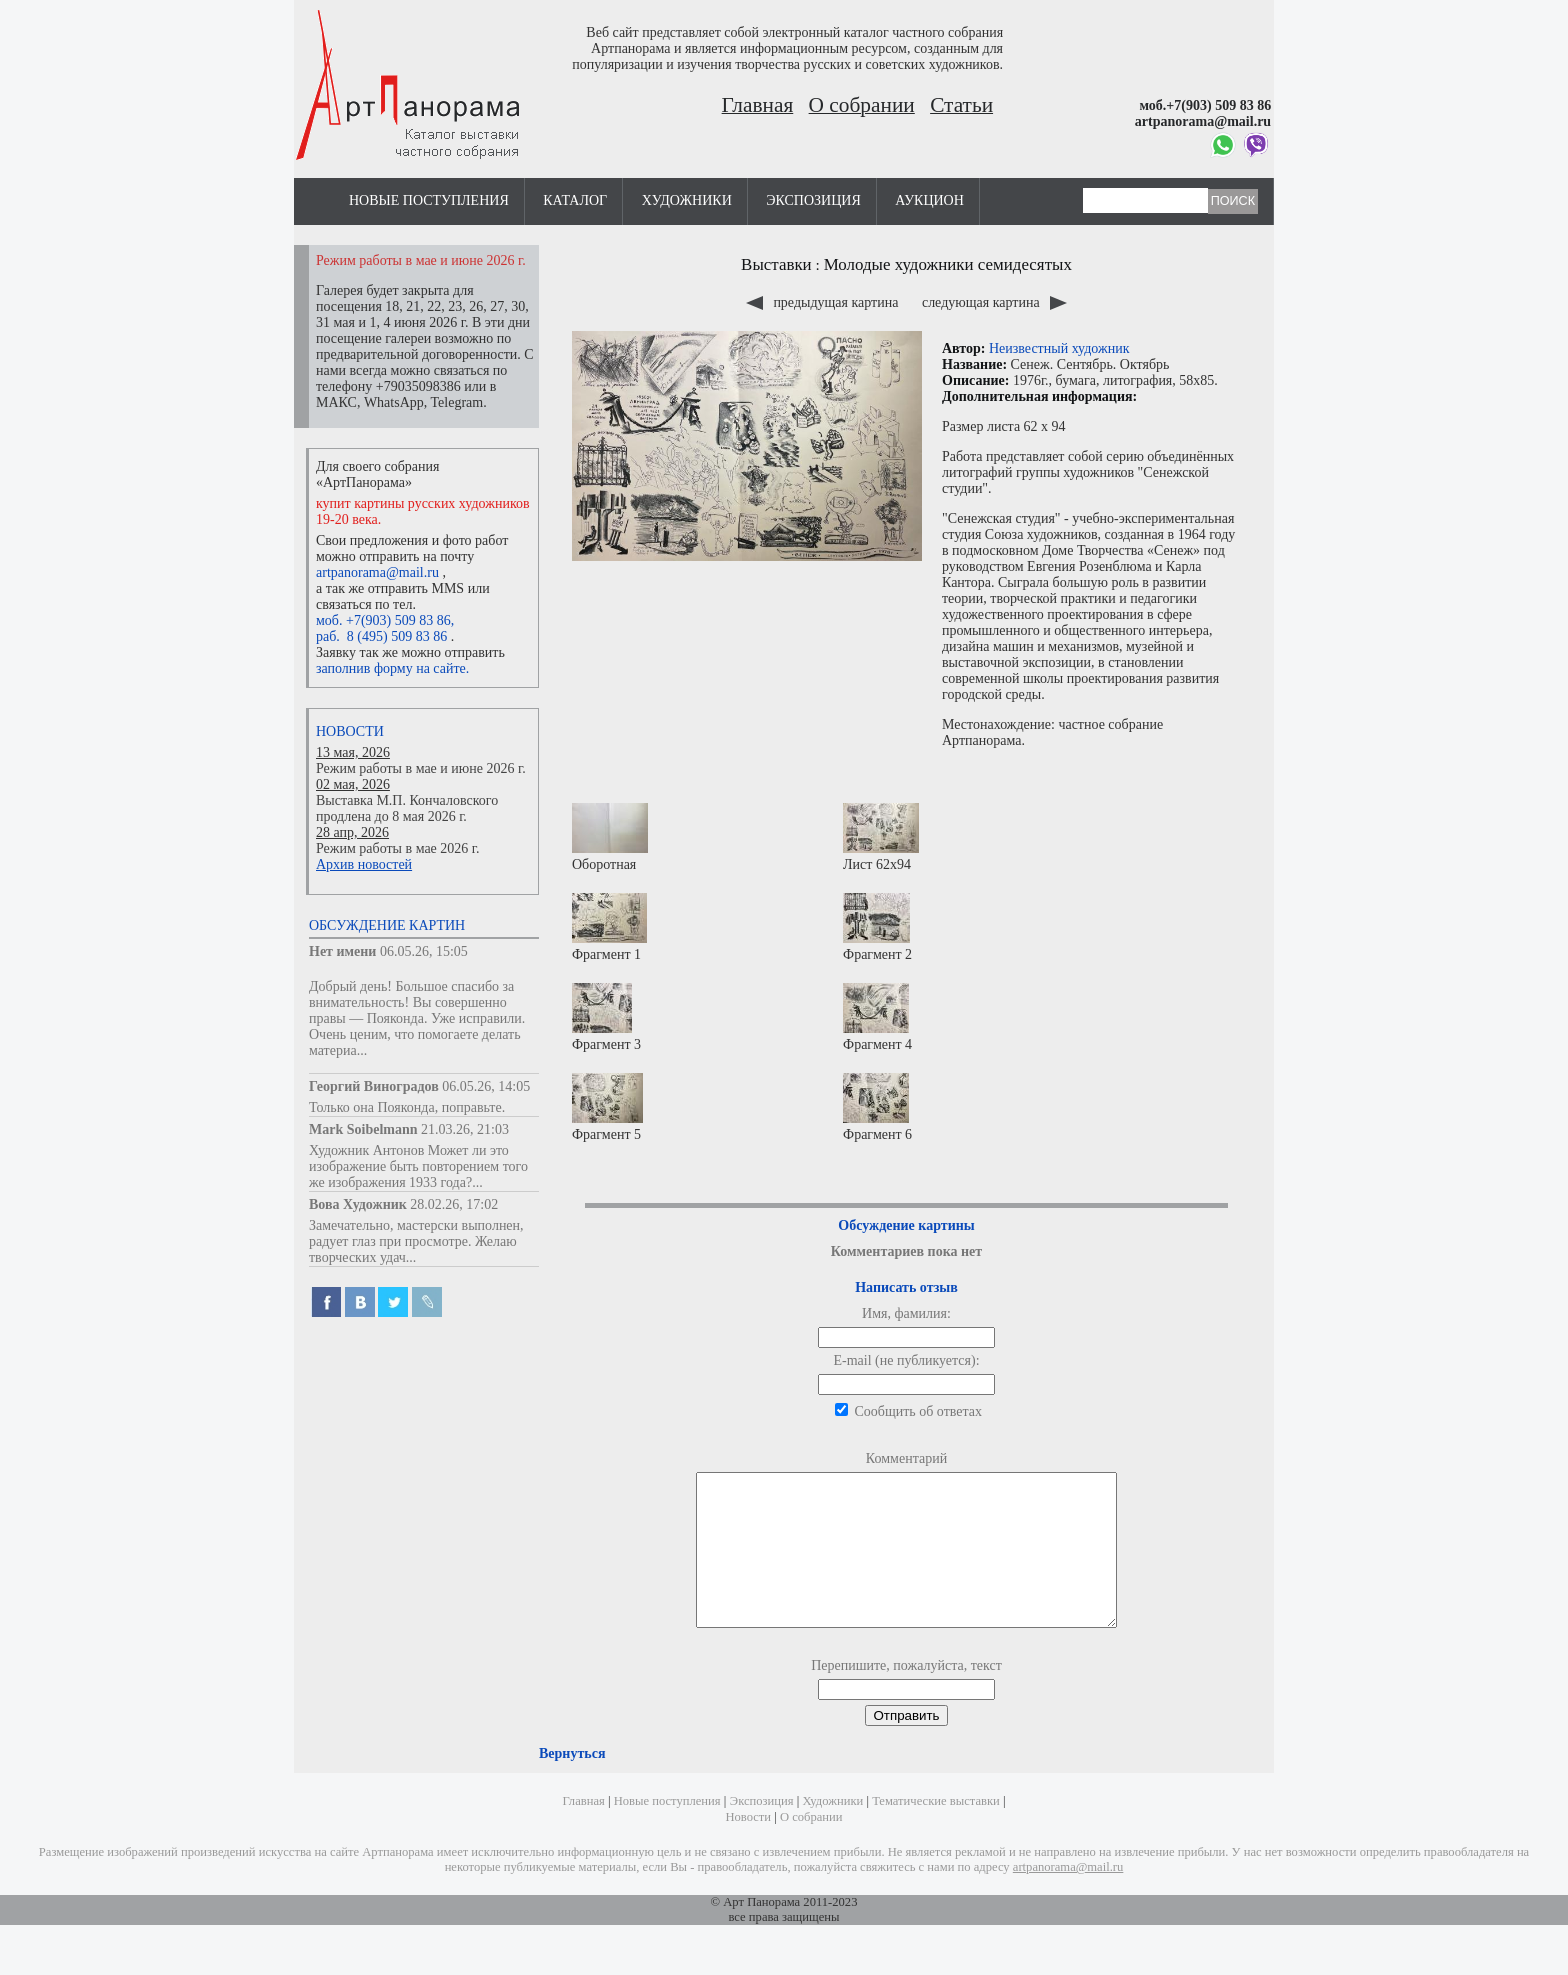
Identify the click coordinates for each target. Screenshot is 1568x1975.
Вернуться (572, 1783)
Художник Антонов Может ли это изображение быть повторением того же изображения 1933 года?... (418, 1166)
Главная (758, 105)
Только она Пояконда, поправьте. (407, 1107)
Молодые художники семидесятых (948, 264)
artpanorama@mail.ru (377, 572)
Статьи (961, 105)
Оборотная (610, 837)
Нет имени (342, 951)
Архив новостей (364, 864)
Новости (350, 731)
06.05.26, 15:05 (424, 951)
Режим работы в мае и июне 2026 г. (421, 768)
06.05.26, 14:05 (486, 1086)
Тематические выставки (936, 1831)
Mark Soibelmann (363, 1129)
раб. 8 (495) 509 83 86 (381, 636)
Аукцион (929, 200)
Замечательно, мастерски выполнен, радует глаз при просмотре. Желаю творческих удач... (416, 1241)
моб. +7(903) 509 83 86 (383, 620)
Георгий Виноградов (374, 1086)
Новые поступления (429, 200)
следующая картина (994, 302)
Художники (687, 200)
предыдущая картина (824, 302)
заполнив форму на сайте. (392, 668)
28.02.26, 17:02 (454, 1204)
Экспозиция (813, 200)
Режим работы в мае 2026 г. (397, 848)
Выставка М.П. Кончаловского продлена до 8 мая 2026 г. (407, 808)
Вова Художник (358, 1204)
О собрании (862, 105)
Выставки (776, 264)
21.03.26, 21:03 (465, 1129)
